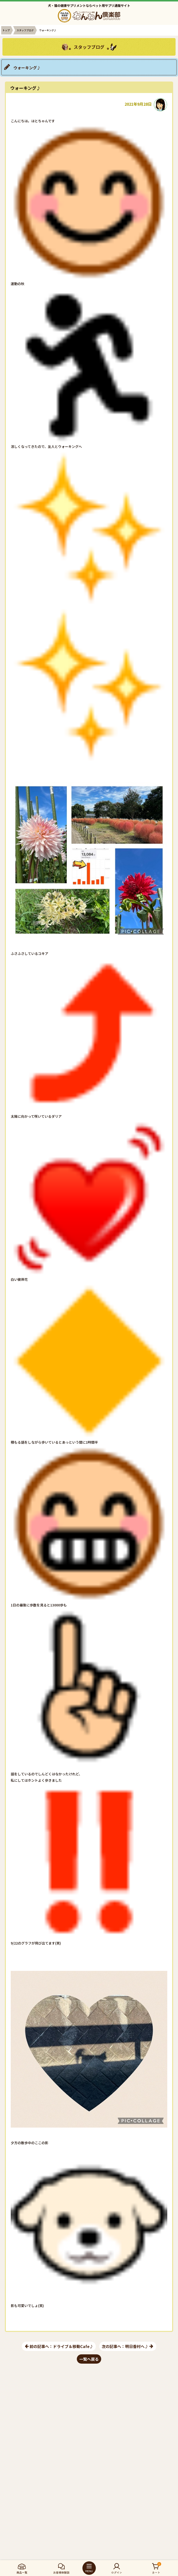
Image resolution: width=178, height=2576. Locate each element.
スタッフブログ (25, 30)
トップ (6, 30)
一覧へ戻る (89, 2359)
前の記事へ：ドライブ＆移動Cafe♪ (61, 2346)
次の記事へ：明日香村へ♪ (125, 2346)
